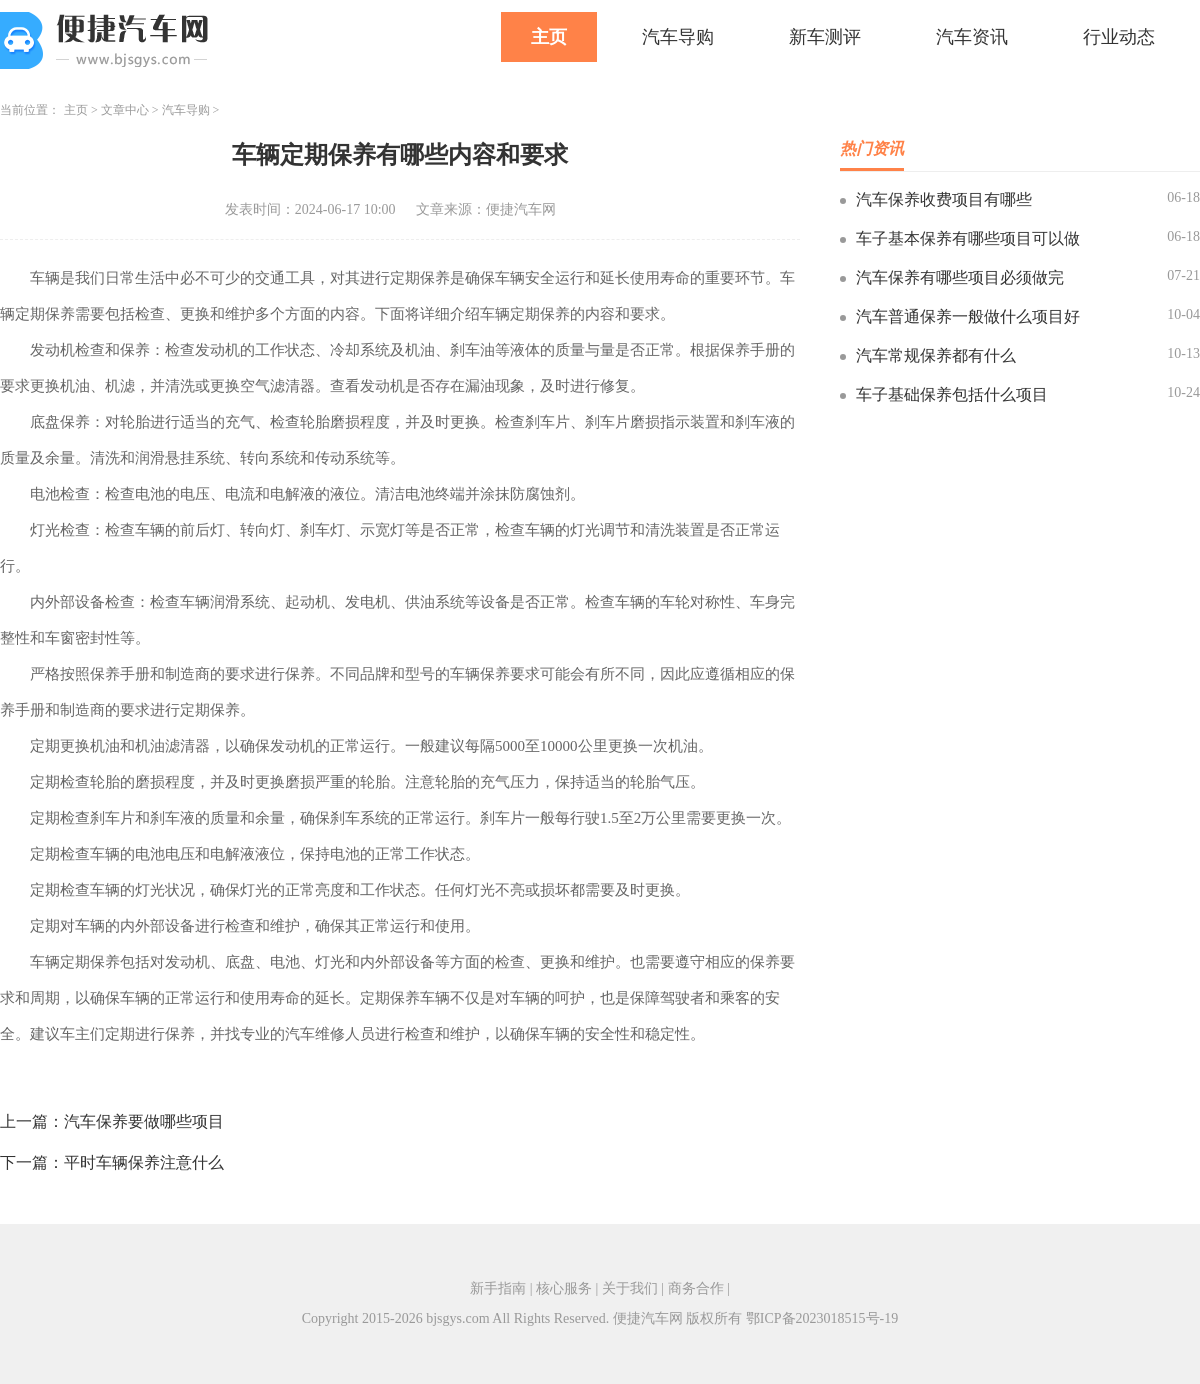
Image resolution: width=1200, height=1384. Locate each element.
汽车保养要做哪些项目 (144, 1121)
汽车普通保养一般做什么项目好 (968, 316)
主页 (549, 37)
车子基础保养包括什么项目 (952, 394)
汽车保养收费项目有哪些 (944, 199)
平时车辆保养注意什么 (144, 1162)
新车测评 (825, 37)
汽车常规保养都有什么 (936, 355)
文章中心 (125, 110)
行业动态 (1119, 37)
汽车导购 (678, 37)
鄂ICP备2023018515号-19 (822, 1318)
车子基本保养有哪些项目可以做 (968, 238)
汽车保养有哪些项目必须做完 (960, 277)
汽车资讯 (972, 37)
